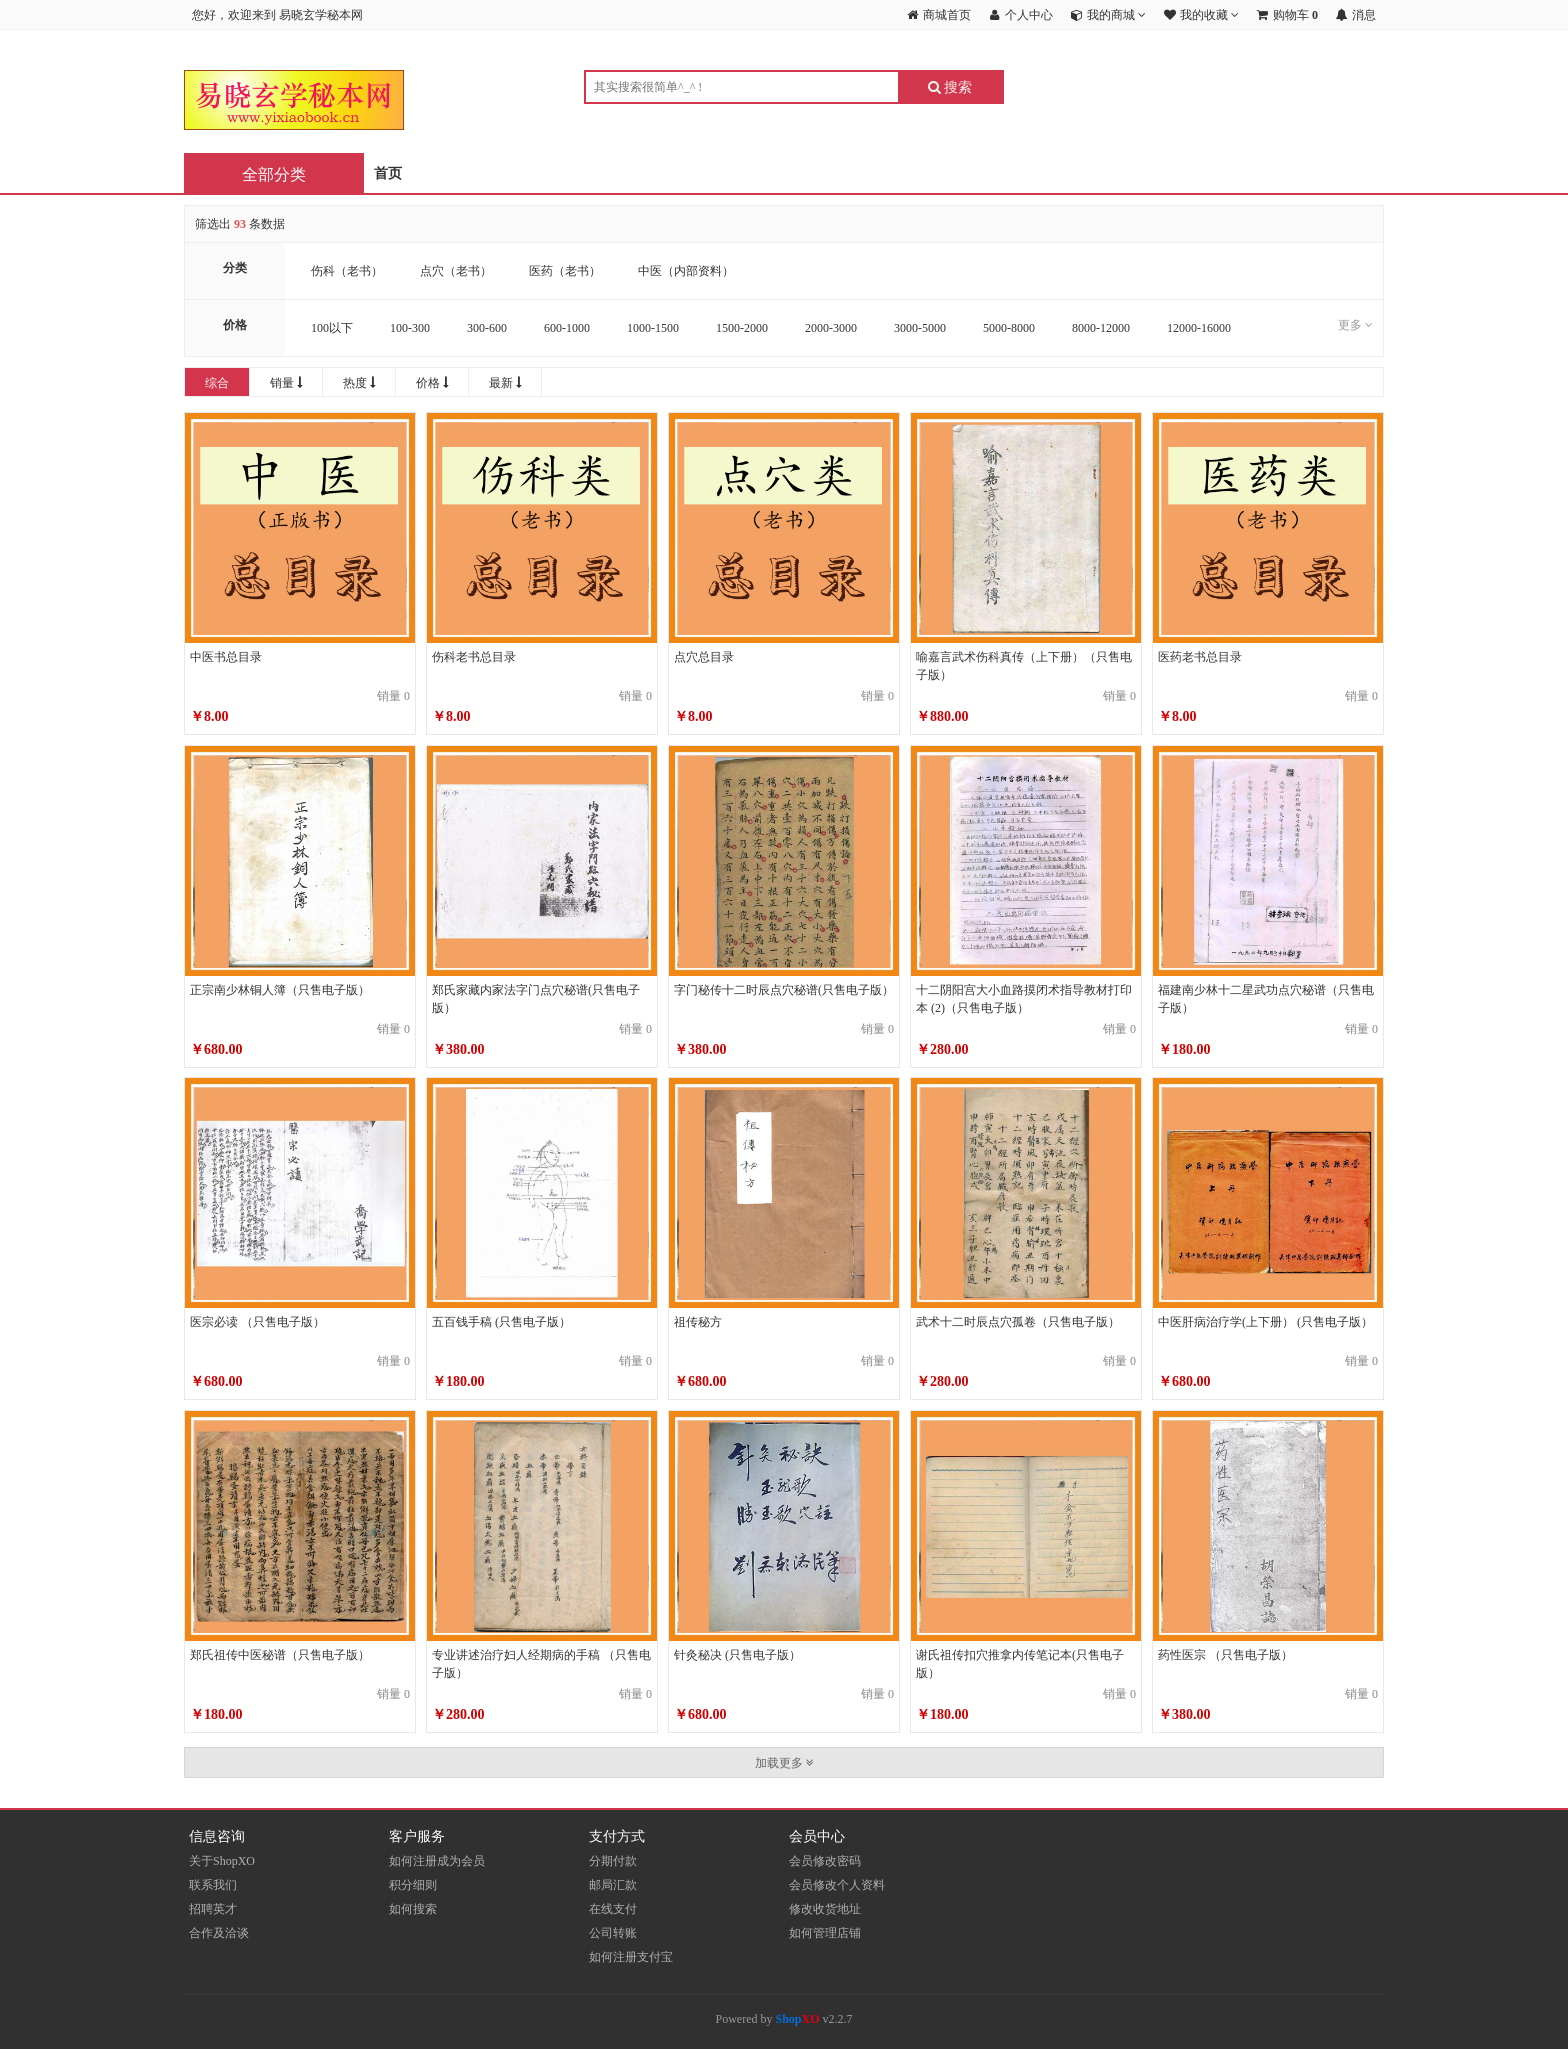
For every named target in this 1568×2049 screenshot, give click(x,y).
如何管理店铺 (825, 1933)
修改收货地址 (825, 1909)
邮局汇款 (613, 1885)
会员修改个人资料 (837, 1885)
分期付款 (613, 1861)
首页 (388, 173)
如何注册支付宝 (631, 1957)
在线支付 (613, 1909)
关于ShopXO (222, 1861)
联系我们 (213, 1885)
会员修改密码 (825, 1861)
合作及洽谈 (219, 1933)
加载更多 (784, 1763)
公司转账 (613, 1933)
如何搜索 (413, 1909)
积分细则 (413, 1885)
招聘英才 (213, 1909)
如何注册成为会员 (437, 1861)
